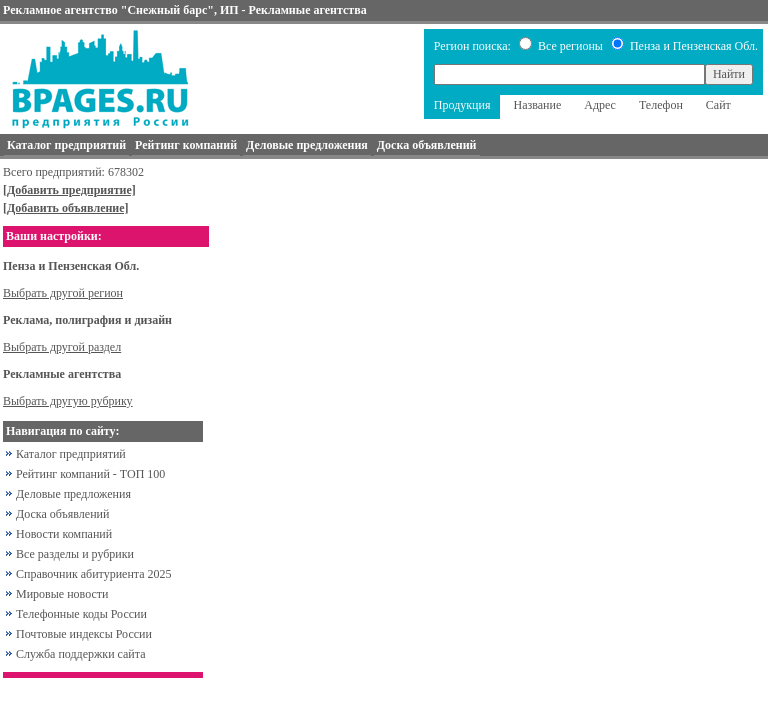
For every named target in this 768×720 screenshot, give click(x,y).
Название (537, 105)
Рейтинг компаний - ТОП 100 (90, 474)
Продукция (462, 105)
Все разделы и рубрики (75, 554)
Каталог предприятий (71, 454)
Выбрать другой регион (63, 293)
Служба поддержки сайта (81, 654)
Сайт (718, 105)
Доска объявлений (62, 514)
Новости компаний (64, 534)
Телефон (661, 105)
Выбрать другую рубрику (68, 401)
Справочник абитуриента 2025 (94, 574)
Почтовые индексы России (84, 634)
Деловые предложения (73, 494)
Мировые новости (62, 594)
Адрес (600, 105)
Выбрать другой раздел (62, 347)
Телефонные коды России (81, 614)
